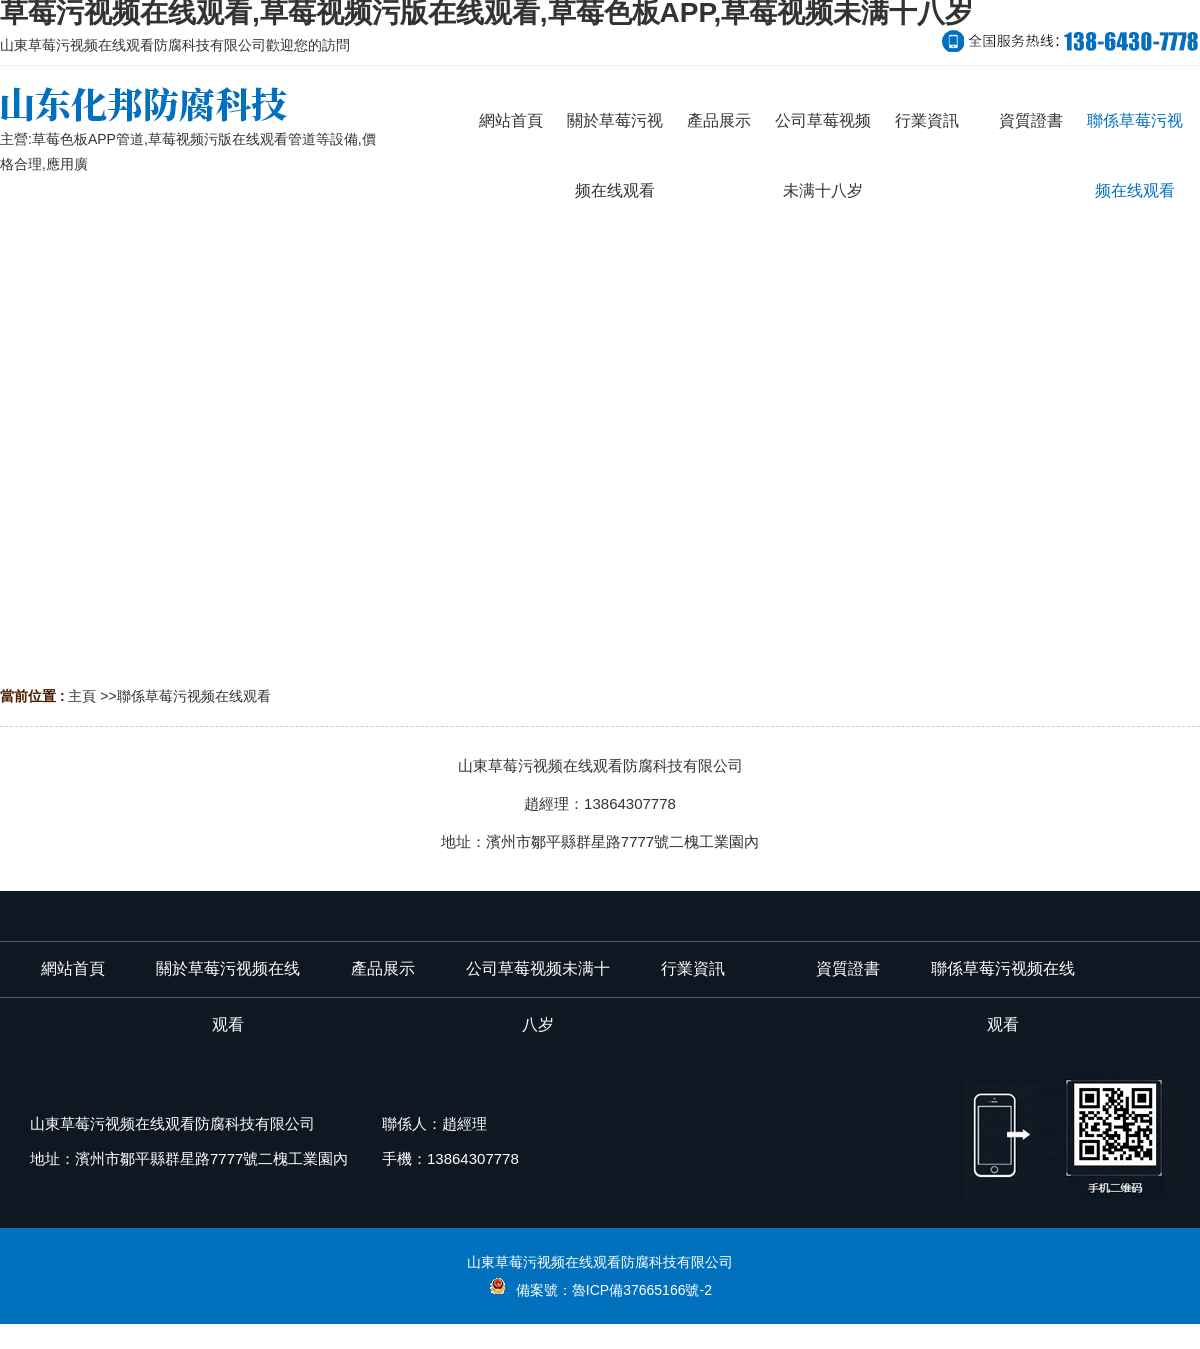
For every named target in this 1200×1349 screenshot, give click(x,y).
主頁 (82, 696)
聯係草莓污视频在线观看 (194, 696)
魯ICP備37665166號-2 (642, 1290)
